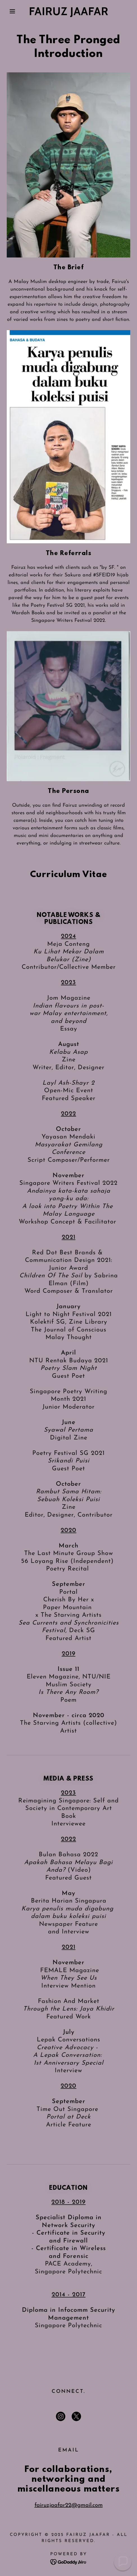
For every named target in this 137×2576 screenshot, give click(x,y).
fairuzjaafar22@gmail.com (69, 2505)
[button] (10, 11)
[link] (68, 11)
